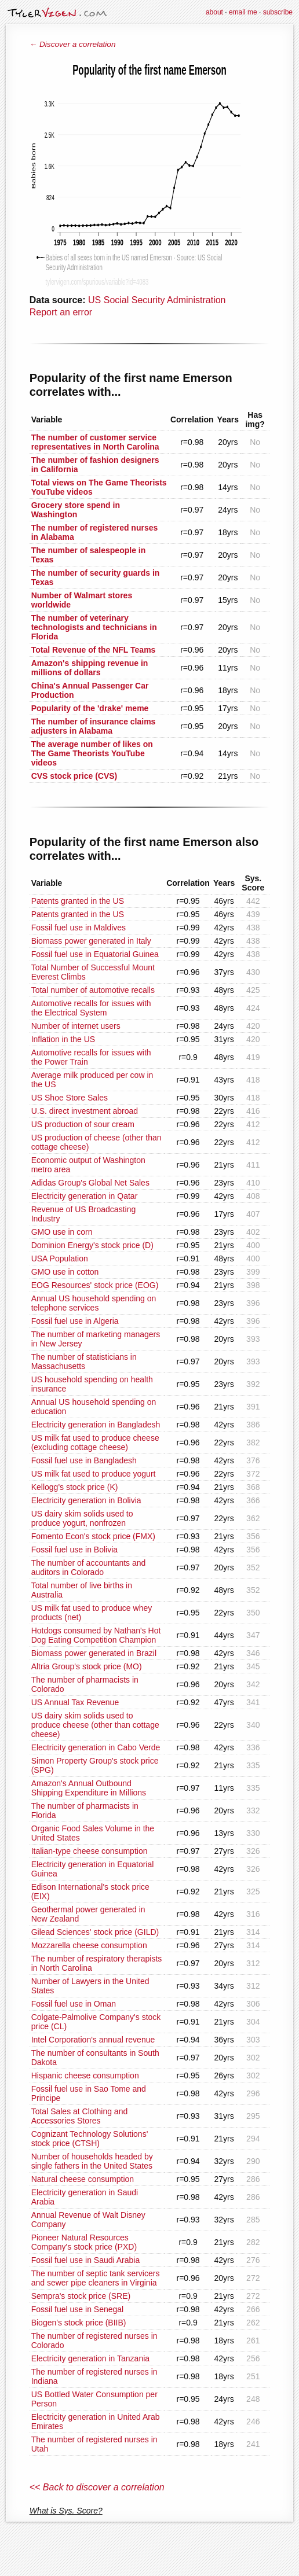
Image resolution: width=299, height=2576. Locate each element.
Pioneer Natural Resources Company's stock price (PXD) (84, 2242)
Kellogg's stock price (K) (74, 1487)
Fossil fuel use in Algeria (75, 1321)
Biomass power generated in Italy (91, 940)
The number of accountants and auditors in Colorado (88, 1567)
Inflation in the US (63, 1039)
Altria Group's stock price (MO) (86, 1666)
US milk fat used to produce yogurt (93, 1473)
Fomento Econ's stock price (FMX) (93, 1536)
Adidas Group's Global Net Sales (90, 1182)
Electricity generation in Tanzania (90, 2358)
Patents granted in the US (77, 901)
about (214, 12)
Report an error (61, 312)
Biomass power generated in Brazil (93, 1653)
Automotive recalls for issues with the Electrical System (91, 1008)
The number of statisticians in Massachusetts (84, 1361)
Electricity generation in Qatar (84, 1196)
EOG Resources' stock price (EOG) (95, 1285)
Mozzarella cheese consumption (89, 1945)
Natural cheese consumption (82, 2179)
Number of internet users (76, 1026)
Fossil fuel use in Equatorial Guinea (95, 954)
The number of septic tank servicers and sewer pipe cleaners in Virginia (95, 2278)
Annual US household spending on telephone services (93, 1303)
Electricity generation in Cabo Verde (96, 1747)
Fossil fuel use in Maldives (78, 927)
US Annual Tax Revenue (75, 1702)
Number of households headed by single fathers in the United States (92, 2161)
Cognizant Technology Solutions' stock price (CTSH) (89, 2138)
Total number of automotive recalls (93, 990)
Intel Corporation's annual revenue (93, 2039)
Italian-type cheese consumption (89, 1851)
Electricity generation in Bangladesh (96, 1424)
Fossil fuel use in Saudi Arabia (85, 2260)
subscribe (278, 12)
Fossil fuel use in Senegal (77, 2309)
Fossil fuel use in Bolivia (74, 1549)
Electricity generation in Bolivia (86, 1500)
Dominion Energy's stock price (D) (92, 1245)
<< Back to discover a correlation (97, 2487)
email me (243, 12)
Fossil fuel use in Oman (73, 2003)
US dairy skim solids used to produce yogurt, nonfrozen (82, 1518)
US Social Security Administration (156, 300)
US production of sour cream (82, 1124)
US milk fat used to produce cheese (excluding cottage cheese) (95, 1442)
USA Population (59, 1258)
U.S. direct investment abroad (84, 1111)
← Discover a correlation (73, 44)
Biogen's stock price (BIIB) (78, 2322)
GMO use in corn (62, 1232)
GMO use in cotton (65, 1271)
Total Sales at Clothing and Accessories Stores (79, 2116)
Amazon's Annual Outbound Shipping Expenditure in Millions (88, 1788)
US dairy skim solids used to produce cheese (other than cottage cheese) (95, 1725)
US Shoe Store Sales (69, 1097)
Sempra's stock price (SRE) (81, 2296)
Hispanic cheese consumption (85, 2075)
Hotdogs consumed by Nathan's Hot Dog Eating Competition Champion (96, 1635)
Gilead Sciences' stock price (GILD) (95, 1932)
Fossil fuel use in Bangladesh (84, 1460)
